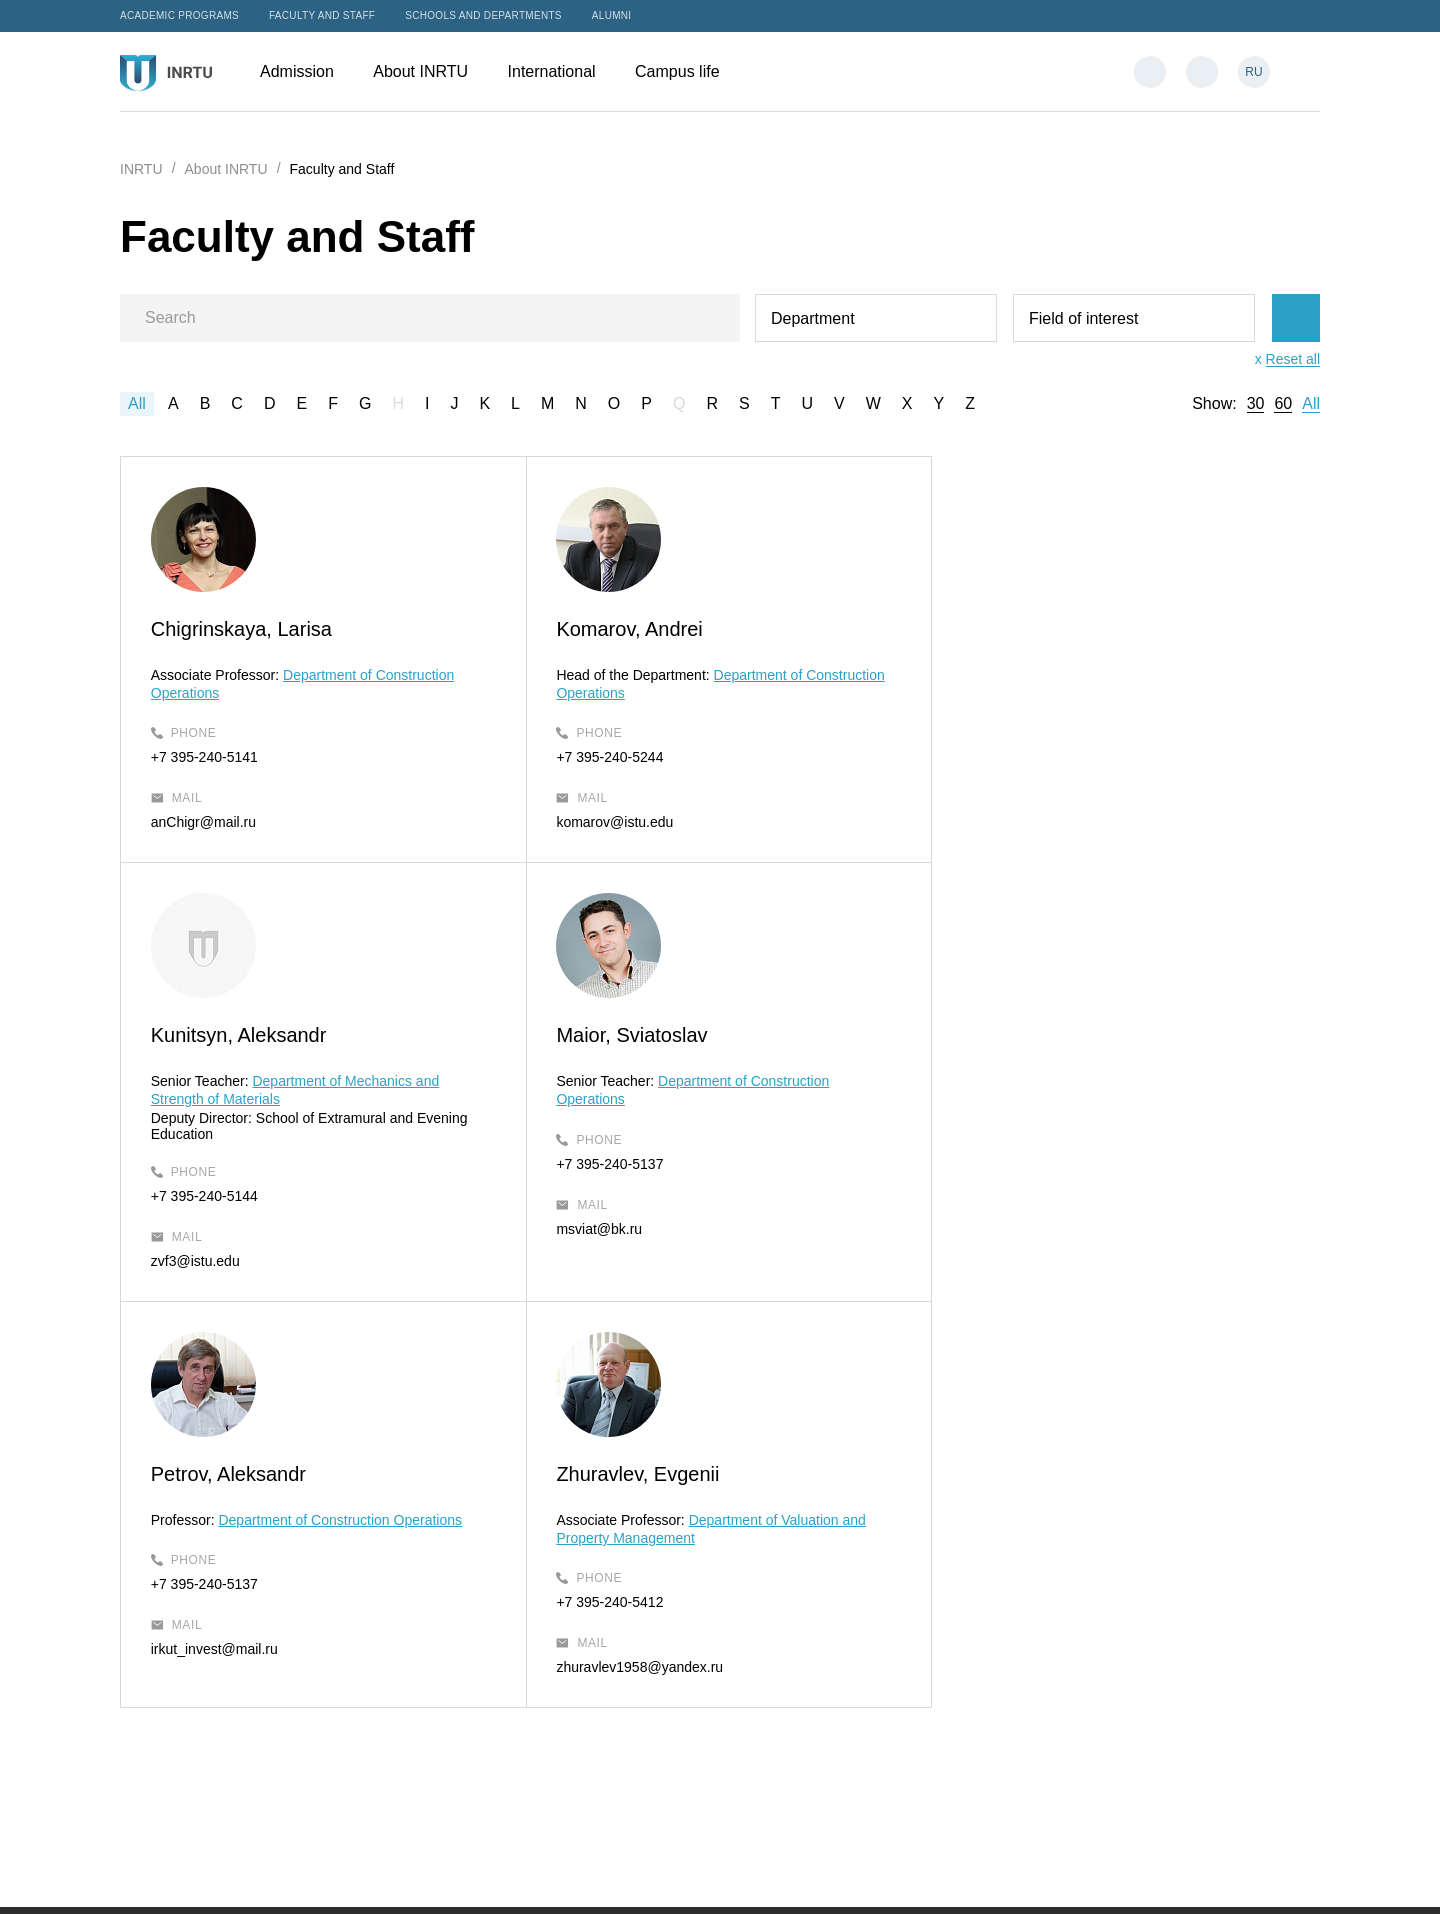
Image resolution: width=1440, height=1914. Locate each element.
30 (1256, 404)
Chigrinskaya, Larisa (241, 629)
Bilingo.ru (1291, 1877)
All (137, 403)
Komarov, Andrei (623, 629)
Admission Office (800, 1588)
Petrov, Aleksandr (627, 1067)
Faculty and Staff (322, 15)
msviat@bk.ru (194, 1261)
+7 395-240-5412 (1002, 1196)
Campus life (687, 71)
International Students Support (842, 1712)
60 (1283, 404)
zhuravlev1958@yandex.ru (1032, 1261)
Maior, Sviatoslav (226, 1067)
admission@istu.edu (811, 1639)
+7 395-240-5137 (204, 1196)
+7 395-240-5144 (1002, 789)
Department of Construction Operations (740, 1113)
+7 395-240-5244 (603, 757)
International (562, 71)
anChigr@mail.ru (203, 822)
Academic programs (179, 15)
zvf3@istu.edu (993, 854)
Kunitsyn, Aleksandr (1037, 629)
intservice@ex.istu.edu (818, 1739)
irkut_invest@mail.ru (613, 1243)
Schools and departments (483, 15)
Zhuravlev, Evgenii (1030, 1067)
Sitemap (665, 1877)
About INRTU (430, 71)
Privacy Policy (746, 1877)
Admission (306, 71)
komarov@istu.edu (608, 822)
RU (1253, 72)
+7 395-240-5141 (204, 757)
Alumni (612, 15)
